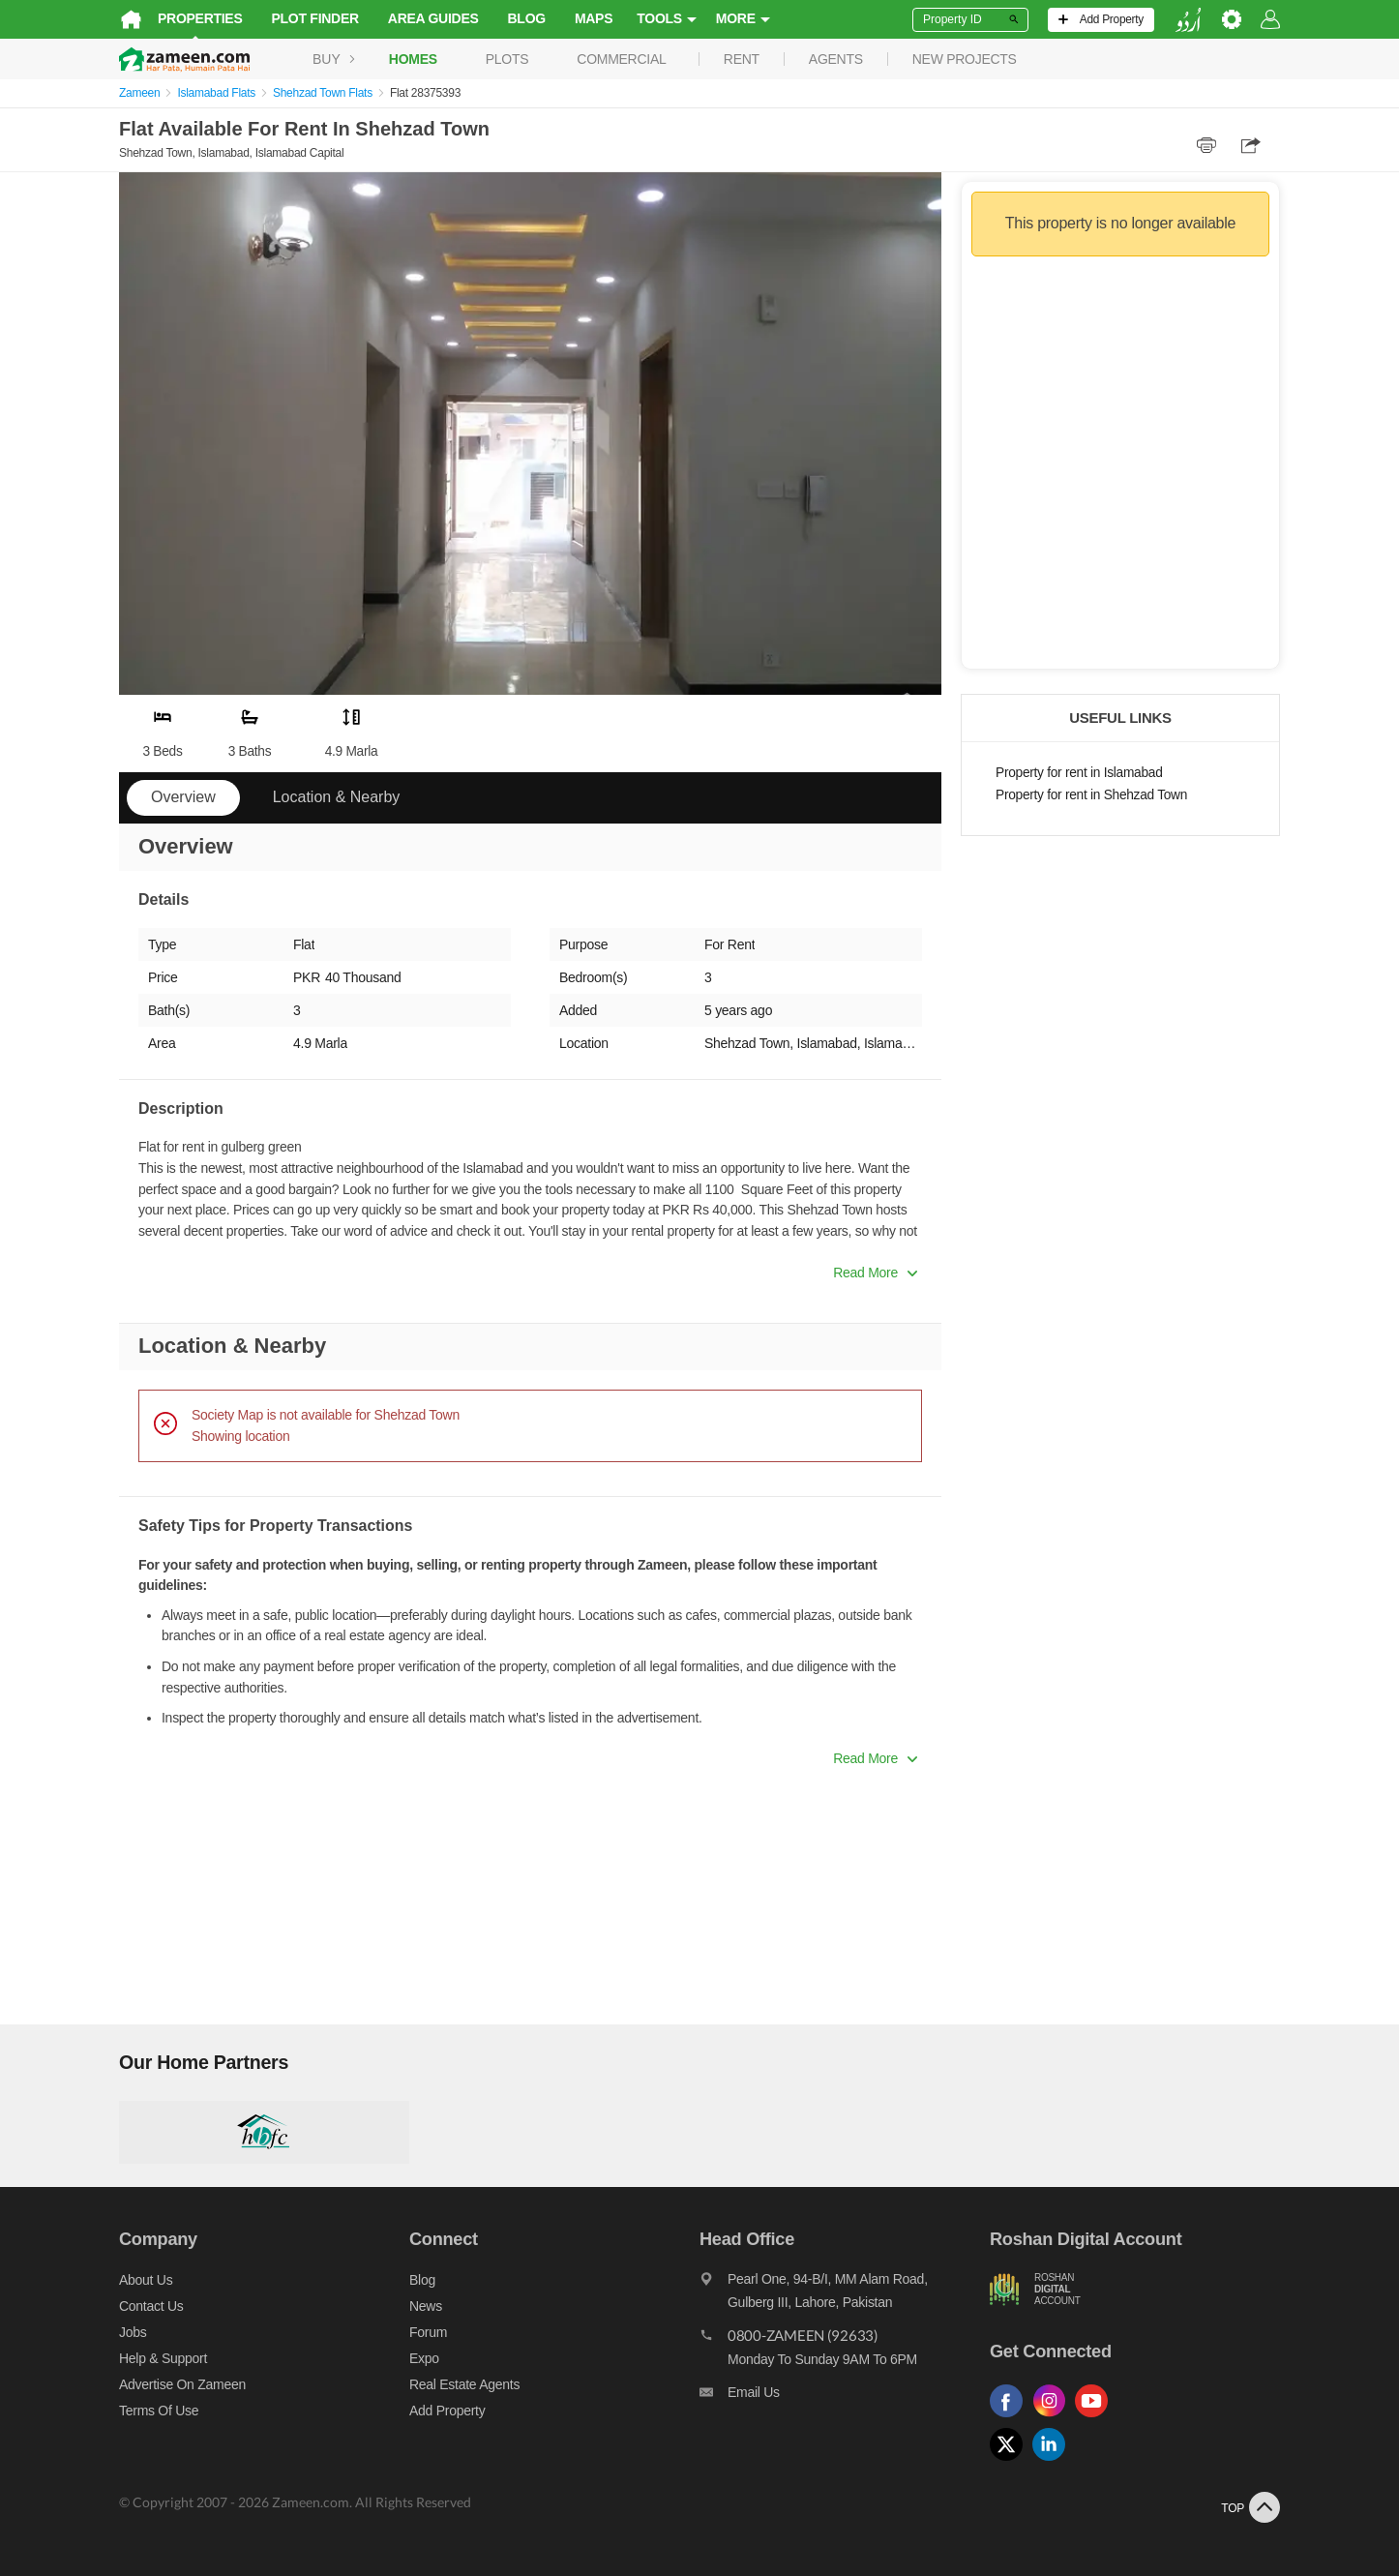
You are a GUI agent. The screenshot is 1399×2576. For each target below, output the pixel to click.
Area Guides (433, 18)
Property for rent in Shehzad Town (1091, 795)
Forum (428, 2332)
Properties (200, 18)
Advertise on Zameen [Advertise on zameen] (182, 2384)
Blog (527, 18)
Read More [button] (875, 1272)
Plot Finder (315, 18)
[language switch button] (1188, 20)
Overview (183, 797)
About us (145, 2280)
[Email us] (845, 2397)
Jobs (132, 2332)
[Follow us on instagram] (1053, 2418)
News (425, 2306)
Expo (424, 2358)
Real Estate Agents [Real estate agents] (464, 2384)
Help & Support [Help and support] (163, 2358)
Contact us (151, 2306)
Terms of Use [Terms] (158, 2410)
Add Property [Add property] (447, 2410)
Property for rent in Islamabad (1079, 772)
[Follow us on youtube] (1096, 2418)
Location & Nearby (337, 797)
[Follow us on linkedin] (1053, 2461)
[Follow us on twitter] (1011, 2461)
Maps (593, 18)
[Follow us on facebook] (1011, 2418)
